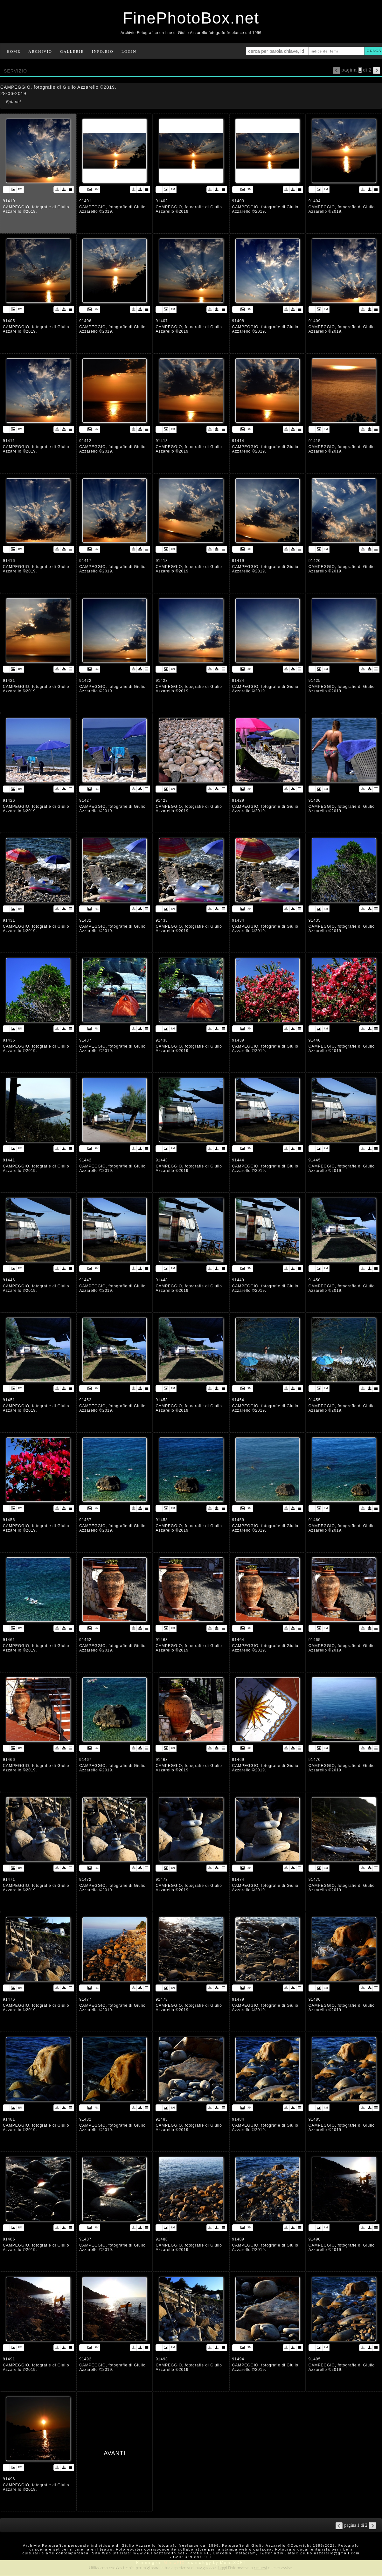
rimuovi (260, 2567)
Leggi (222, 2567)
